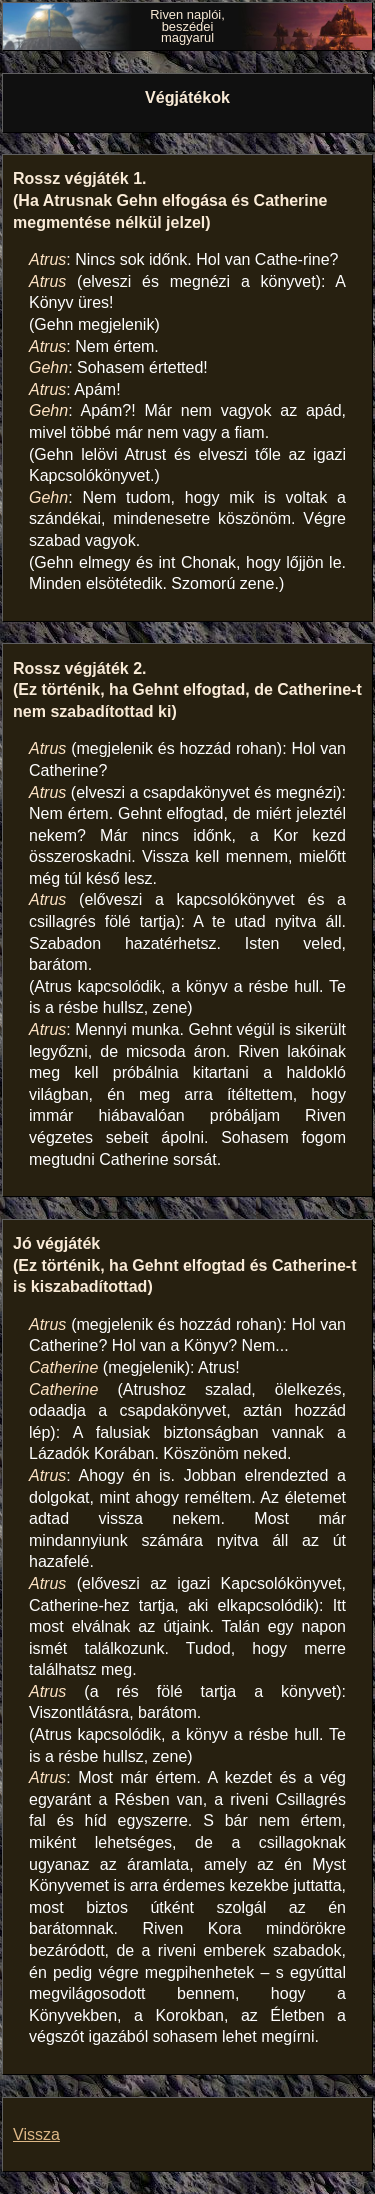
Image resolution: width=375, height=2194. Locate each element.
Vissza (36, 2134)
